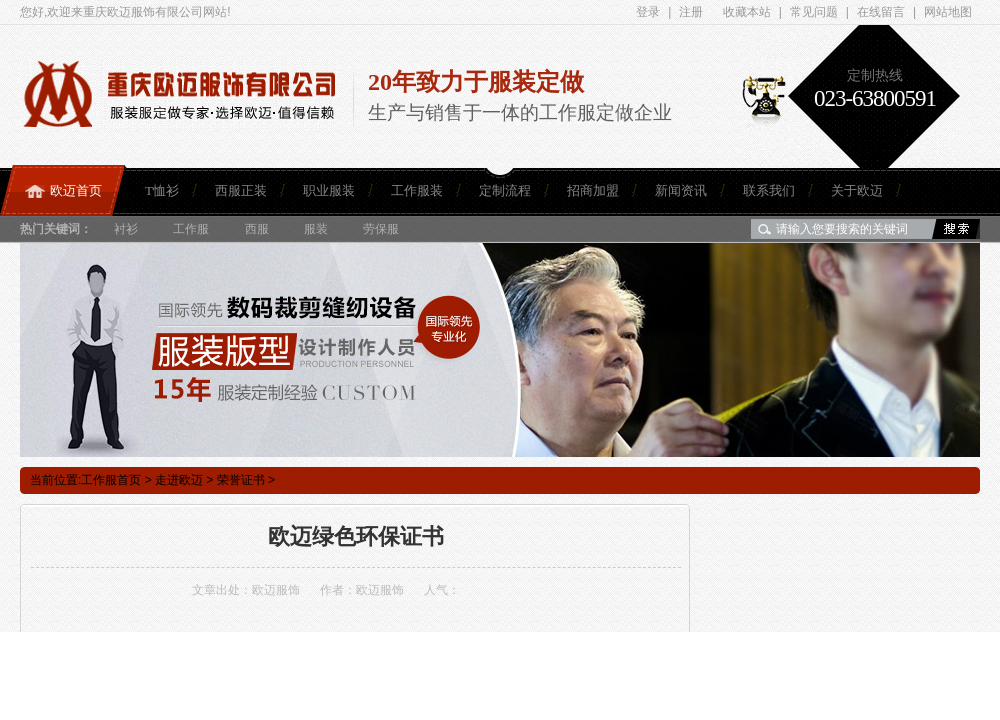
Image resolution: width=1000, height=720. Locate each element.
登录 (648, 12)
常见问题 (814, 12)
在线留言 (881, 12)
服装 (316, 229)
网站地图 (948, 12)
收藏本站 (747, 12)
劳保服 (381, 229)
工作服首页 (111, 480)
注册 (691, 12)
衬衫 (126, 229)
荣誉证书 (241, 480)
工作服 (191, 229)
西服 (257, 229)
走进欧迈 (179, 480)
